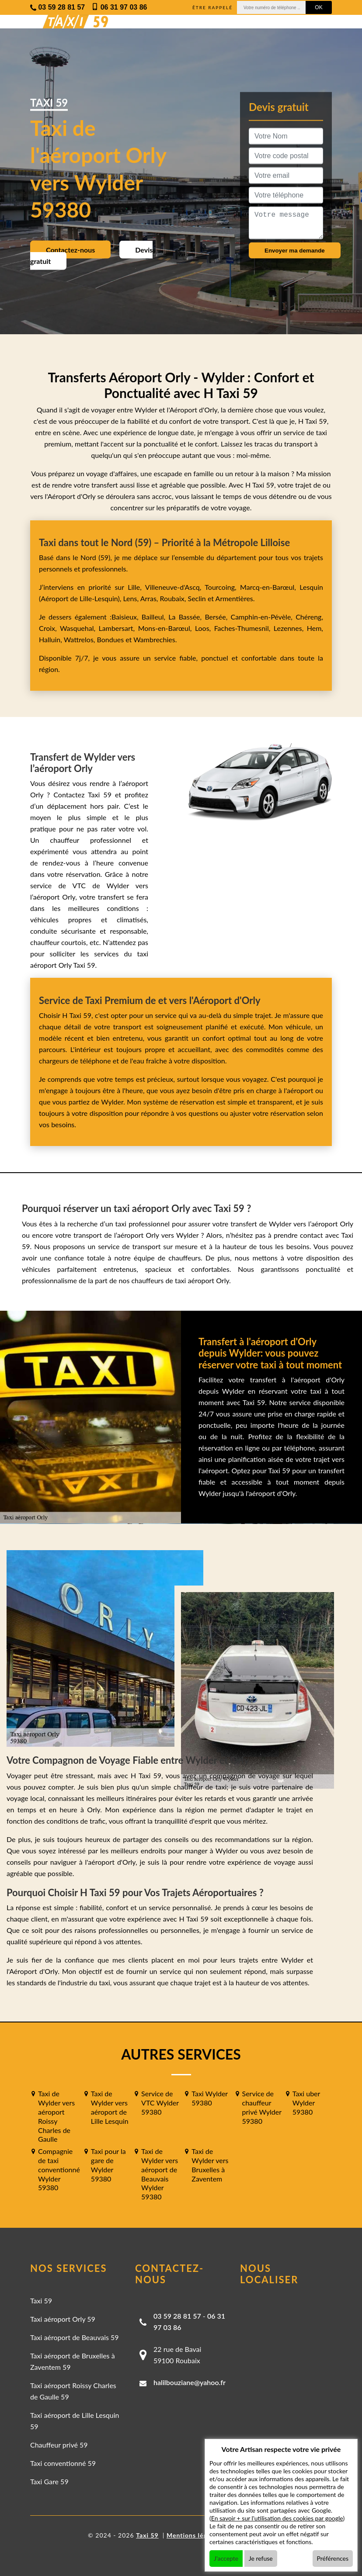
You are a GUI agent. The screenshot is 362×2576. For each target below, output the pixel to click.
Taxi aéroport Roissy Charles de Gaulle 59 (73, 2391)
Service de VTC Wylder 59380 (160, 2102)
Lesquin (311, 587)
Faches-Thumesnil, (244, 628)
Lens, (130, 598)
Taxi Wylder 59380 (209, 2098)
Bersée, (217, 617)
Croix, (49, 628)
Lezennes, (290, 628)
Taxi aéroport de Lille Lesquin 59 (74, 2421)
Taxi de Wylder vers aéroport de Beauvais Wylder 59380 (159, 2174)
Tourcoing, (222, 587)
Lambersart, (118, 628)
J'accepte (226, 2558)
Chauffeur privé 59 (59, 2445)
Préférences (333, 2558)
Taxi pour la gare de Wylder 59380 (108, 2164)
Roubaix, (174, 598)
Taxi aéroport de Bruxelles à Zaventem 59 (72, 2361)
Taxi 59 (41, 2300)
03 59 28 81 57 (177, 2316)
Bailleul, (155, 617)
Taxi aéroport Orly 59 (62, 2319)
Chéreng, (309, 617)
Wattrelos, (80, 639)
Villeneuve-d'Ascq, (175, 587)
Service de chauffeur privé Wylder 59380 (262, 2107)
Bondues (110, 639)
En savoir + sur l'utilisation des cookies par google (277, 2518)
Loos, (204, 628)
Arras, (150, 598)
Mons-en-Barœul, (166, 628)
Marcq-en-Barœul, (269, 587)
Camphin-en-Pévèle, (263, 617)
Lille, (134, 587)
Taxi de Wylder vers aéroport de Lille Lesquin (110, 2107)
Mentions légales (193, 2535)
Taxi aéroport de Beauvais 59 (74, 2337)
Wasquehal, (79, 628)
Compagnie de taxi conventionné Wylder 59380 (59, 2169)
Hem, (315, 628)
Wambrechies (153, 639)
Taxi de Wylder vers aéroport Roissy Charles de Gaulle (56, 2116)
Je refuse (261, 2558)
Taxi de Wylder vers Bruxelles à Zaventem (209, 2164)
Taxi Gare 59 (49, 2481)
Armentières (233, 598)
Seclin (197, 598)
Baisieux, (126, 617)
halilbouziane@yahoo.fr (189, 2382)
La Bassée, (186, 617)
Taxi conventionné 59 (63, 2463)
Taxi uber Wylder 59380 (306, 2102)
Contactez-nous (70, 250)
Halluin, (51, 639)
